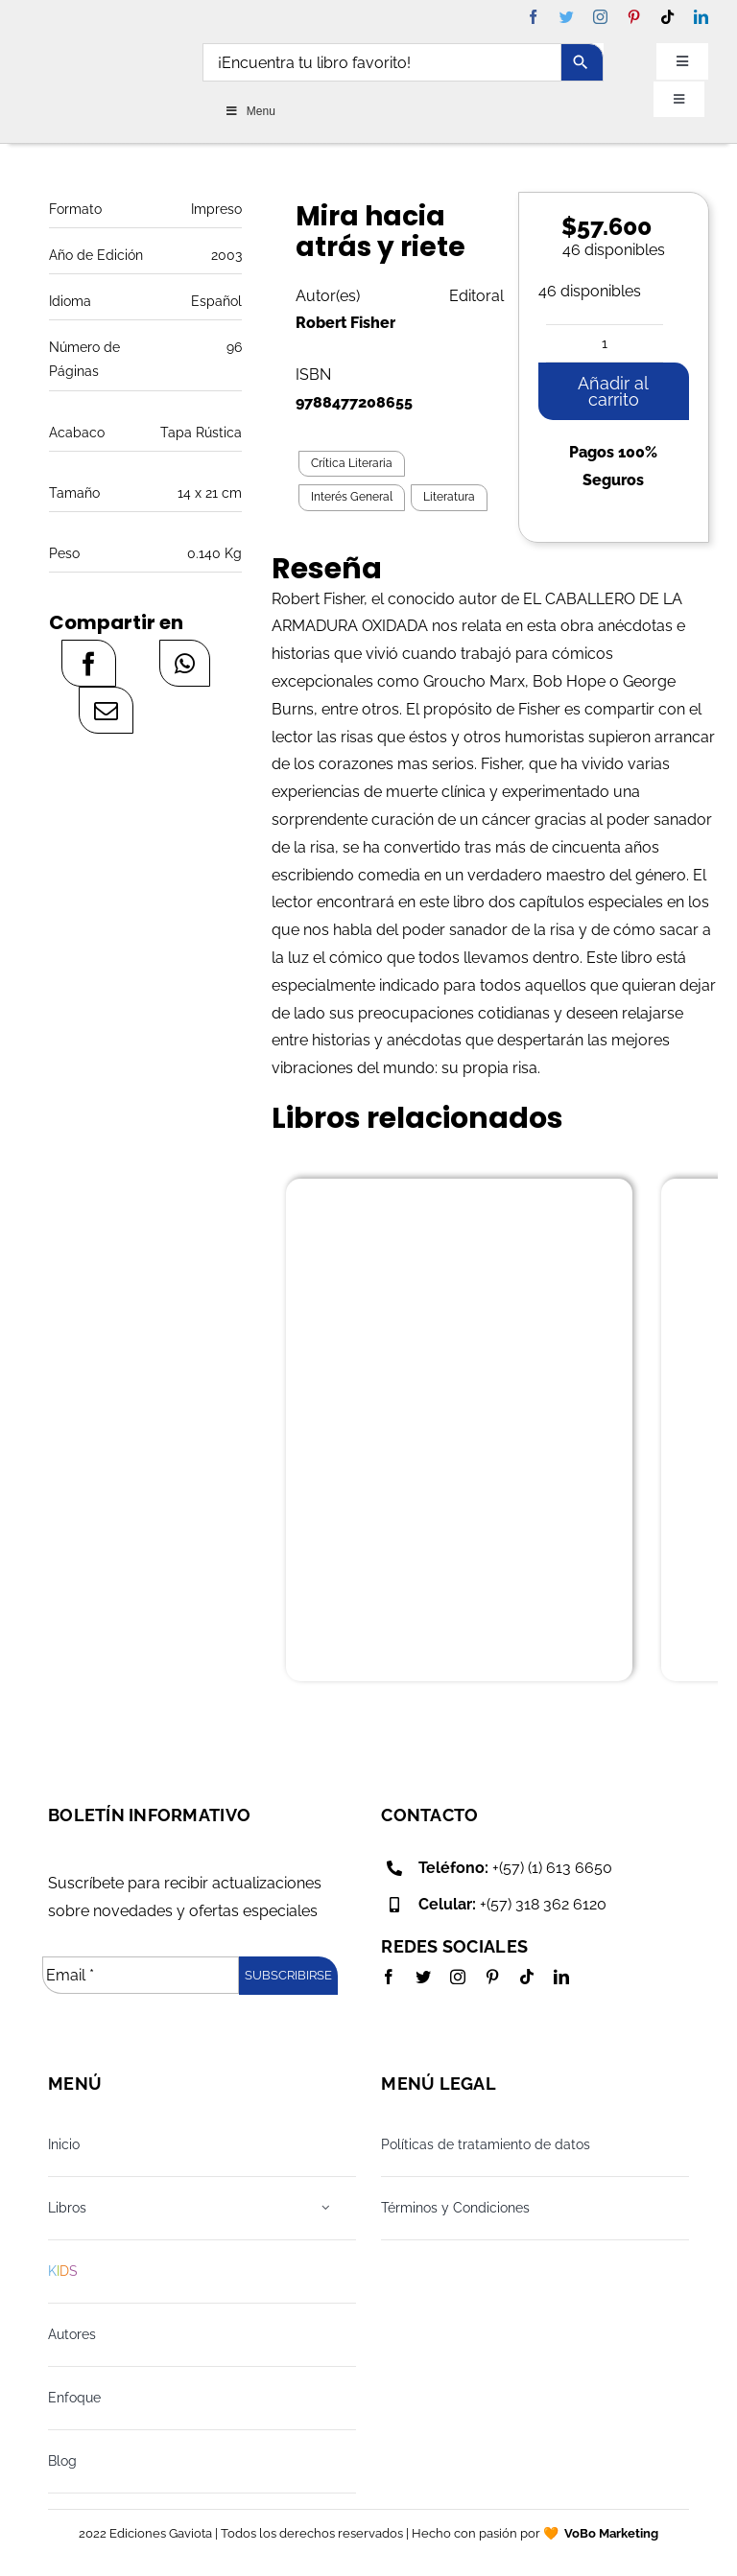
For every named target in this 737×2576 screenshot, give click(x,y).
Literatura (449, 496)
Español (216, 301)
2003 (226, 255)
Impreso (216, 209)
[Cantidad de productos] (604, 343)
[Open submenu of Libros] (325, 2208)
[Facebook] (88, 663)
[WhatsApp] (184, 663)
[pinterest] (634, 17)
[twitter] (566, 17)
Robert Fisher (345, 323)
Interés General (351, 496)
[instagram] (600, 17)
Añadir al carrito (613, 391)
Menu (250, 111)
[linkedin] (701, 17)
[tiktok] (667, 17)
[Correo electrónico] (106, 710)
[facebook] (533, 17)
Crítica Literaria (351, 463)
